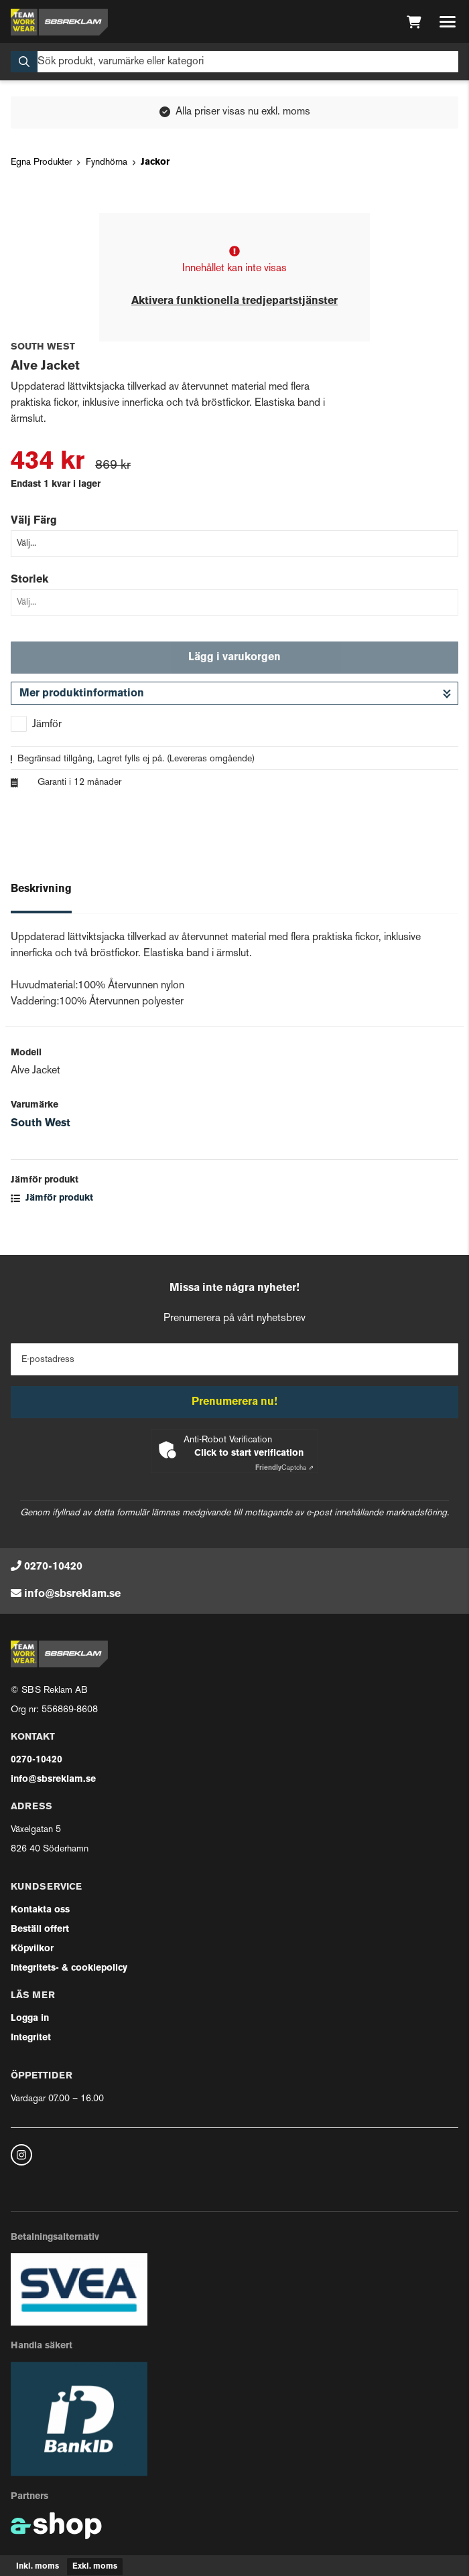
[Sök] (234, 61)
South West (40, 1123)
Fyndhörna (106, 162)
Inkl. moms (37, 2566)
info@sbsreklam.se (72, 1594)
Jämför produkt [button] (52, 1198)
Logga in (30, 2018)
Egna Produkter (41, 162)
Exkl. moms (94, 2566)
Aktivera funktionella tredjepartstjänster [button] (234, 301)
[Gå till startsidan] (59, 22)
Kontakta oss (40, 1910)
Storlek (29, 580)
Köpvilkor (32, 1949)
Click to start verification (249, 1453)
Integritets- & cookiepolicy (69, 1968)
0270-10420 (53, 1567)
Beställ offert (40, 1929)
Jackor (155, 162)
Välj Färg (34, 521)
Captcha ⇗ (284, 1468)
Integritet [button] (31, 2038)
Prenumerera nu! (234, 1402)
